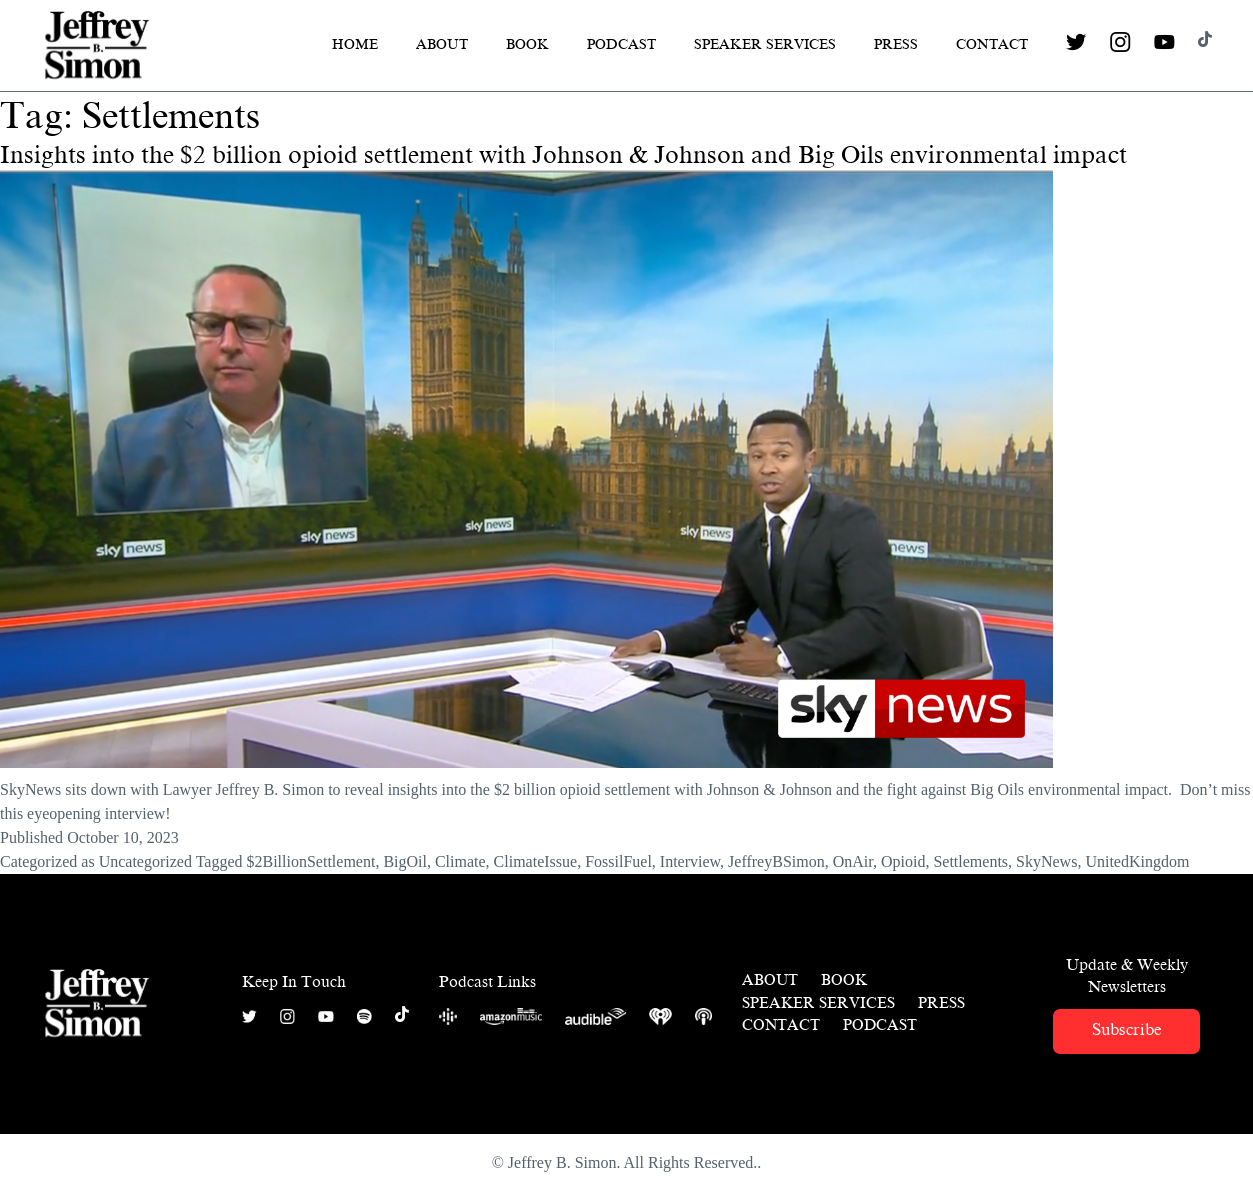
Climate (460, 861)
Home (355, 44)
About (442, 44)
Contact (992, 44)
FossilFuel (618, 861)
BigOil (405, 861)
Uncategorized (145, 861)
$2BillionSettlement (310, 861)
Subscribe (1126, 1029)
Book (527, 44)
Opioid (903, 861)
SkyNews (1046, 861)
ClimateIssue (536, 861)
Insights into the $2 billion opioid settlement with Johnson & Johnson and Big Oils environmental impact (563, 155)
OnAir (853, 861)
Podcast (621, 44)
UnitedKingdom (1137, 861)
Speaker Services (765, 44)
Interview (690, 861)
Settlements (970, 861)
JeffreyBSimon (776, 861)
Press (896, 44)
